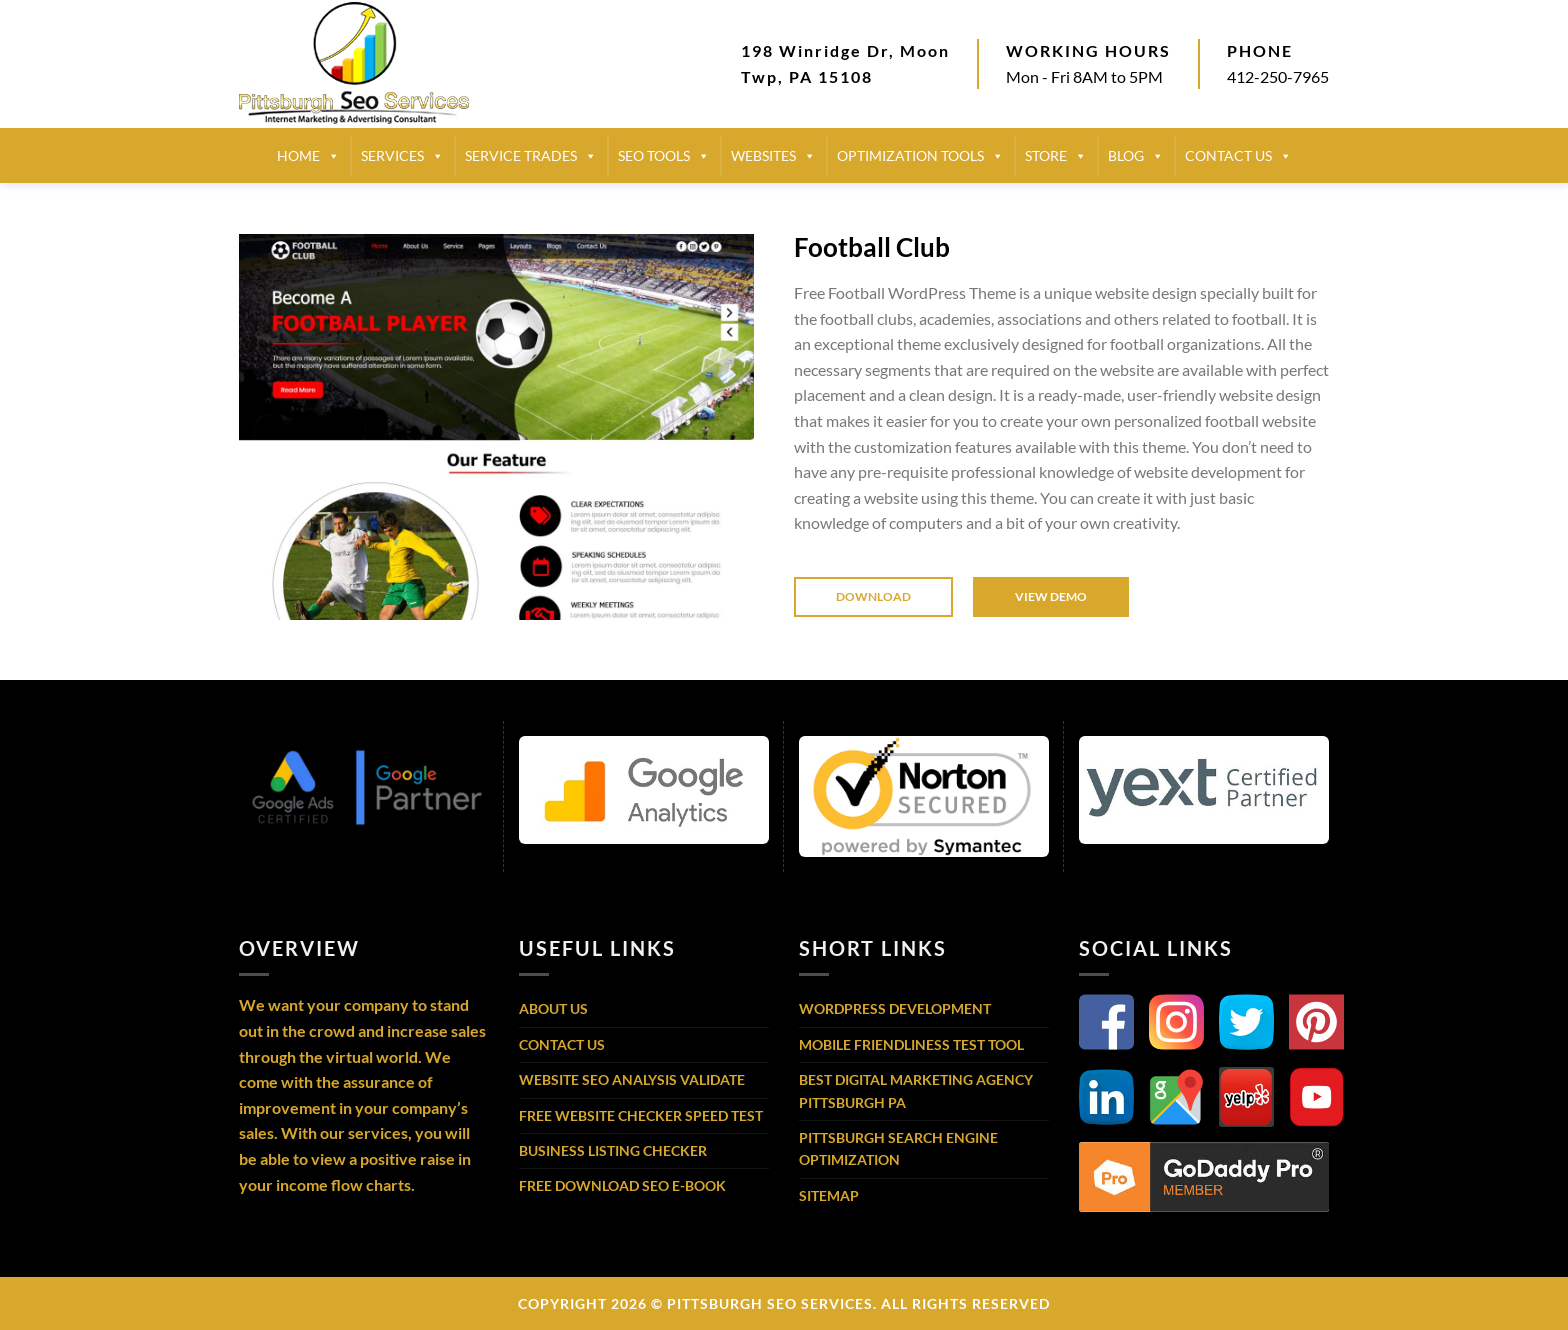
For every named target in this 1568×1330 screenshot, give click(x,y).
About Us (553, 1008)
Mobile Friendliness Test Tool (911, 1044)
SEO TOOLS (664, 156)
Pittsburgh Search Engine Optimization (898, 1148)
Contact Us (562, 1044)
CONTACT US (1238, 156)
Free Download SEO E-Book (622, 1185)
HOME (308, 156)
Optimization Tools (920, 156)
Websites (773, 156)
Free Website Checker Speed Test (641, 1115)
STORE (1056, 156)
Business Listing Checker (613, 1150)
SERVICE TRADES (531, 156)
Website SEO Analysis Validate (632, 1079)
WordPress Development (895, 1008)
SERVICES (402, 156)
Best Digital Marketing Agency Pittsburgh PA (916, 1090)
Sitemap (829, 1195)
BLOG (1136, 156)
